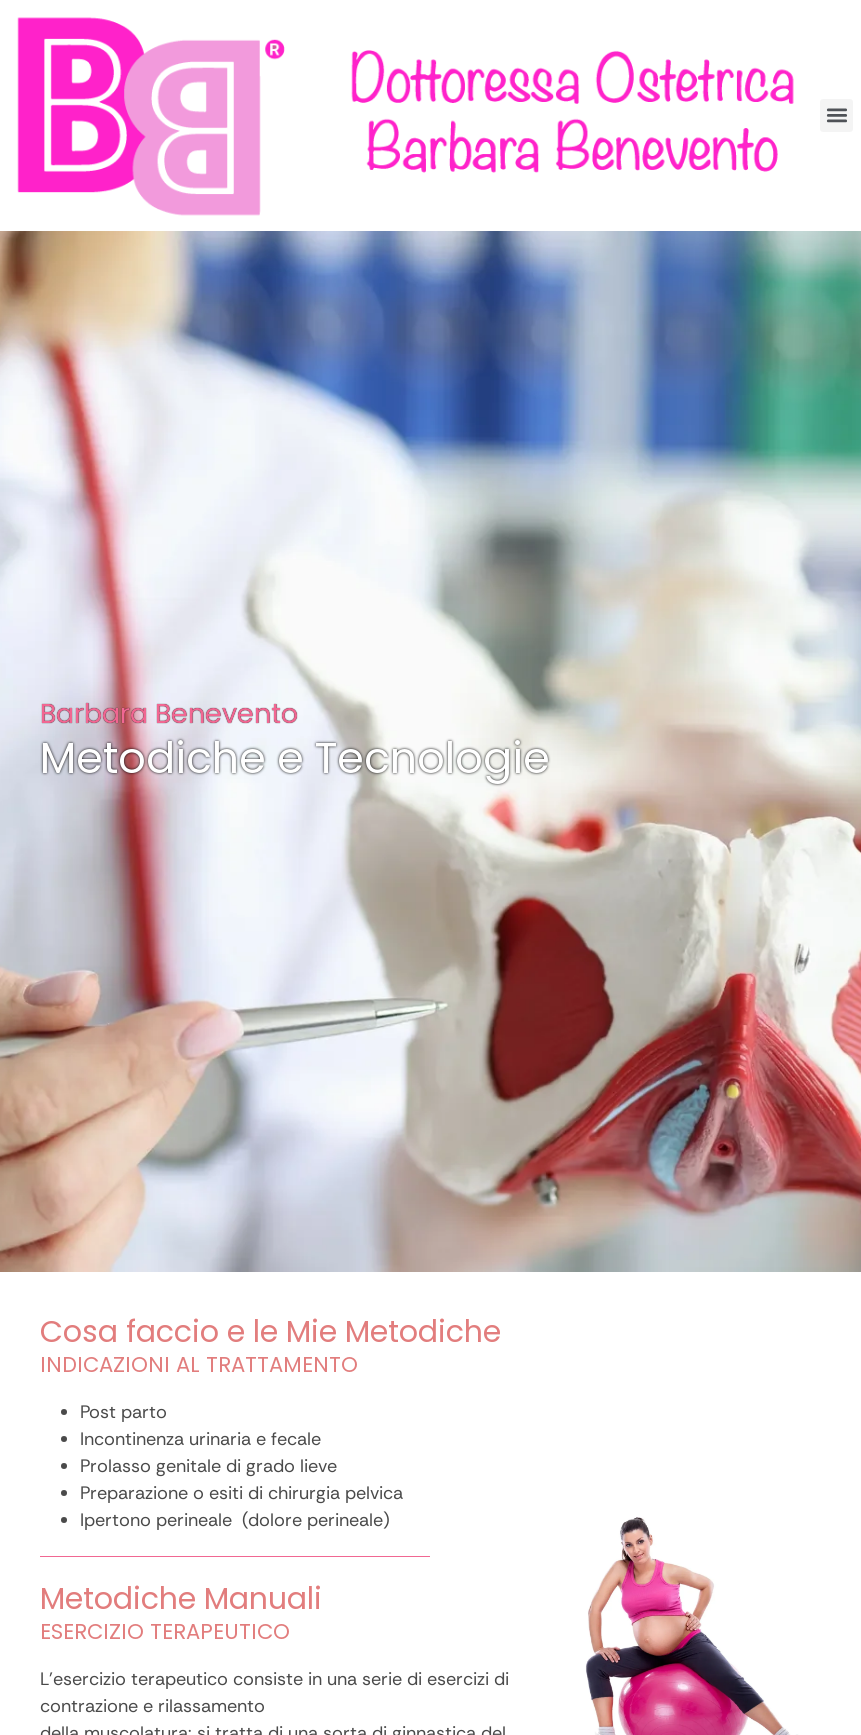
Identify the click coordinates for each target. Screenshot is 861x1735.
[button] (836, 115)
